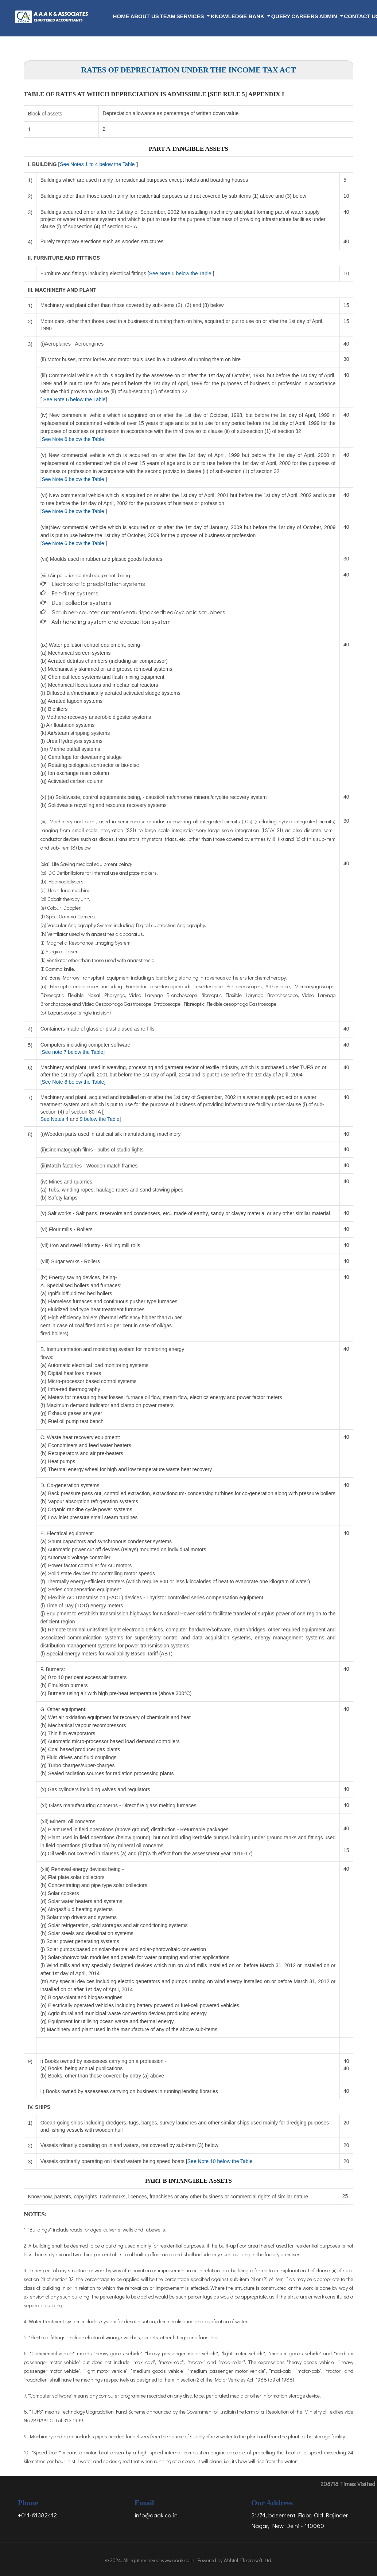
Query (281, 16)
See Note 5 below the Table (180, 273)
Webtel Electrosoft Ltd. (248, 2560)
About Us (144, 16)
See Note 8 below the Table (73, 1082)
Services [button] (191, 16)
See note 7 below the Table (73, 1052)
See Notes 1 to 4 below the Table (97, 164)
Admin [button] (328, 16)
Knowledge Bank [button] (238, 16)
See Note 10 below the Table (220, 2161)
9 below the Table (100, 1119)
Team (168, 16)
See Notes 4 (54, 1119)
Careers (304, 16)
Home (121, 16)
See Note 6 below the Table (74, 399)
